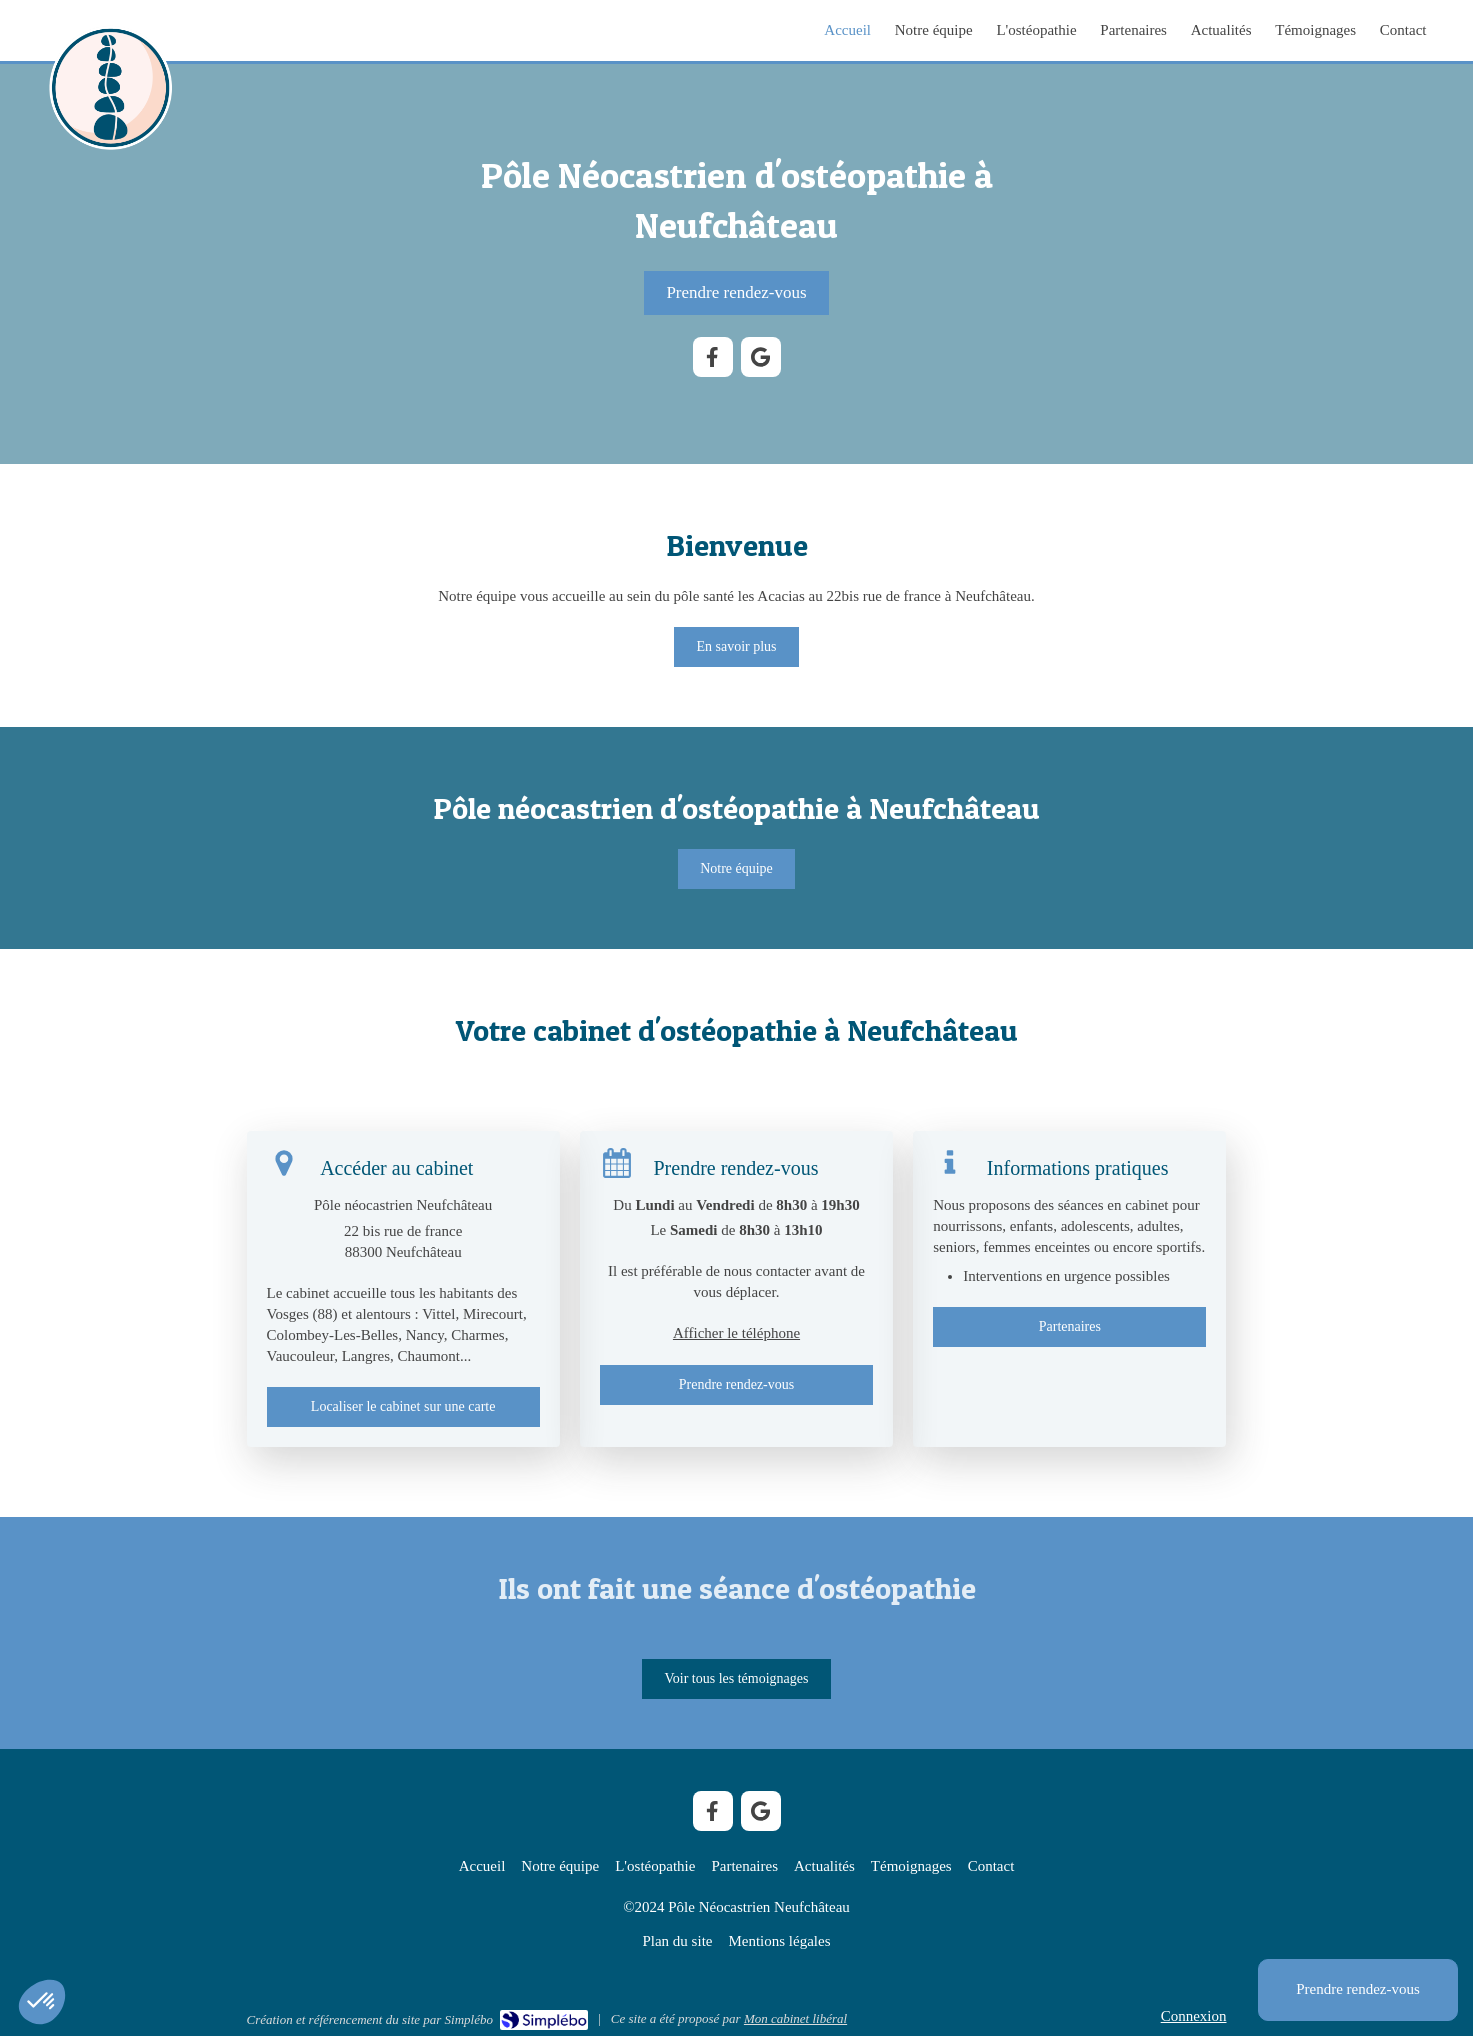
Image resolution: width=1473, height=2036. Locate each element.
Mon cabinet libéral (795, 2018)
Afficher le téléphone (736, 1333)
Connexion (1194, 2016)
